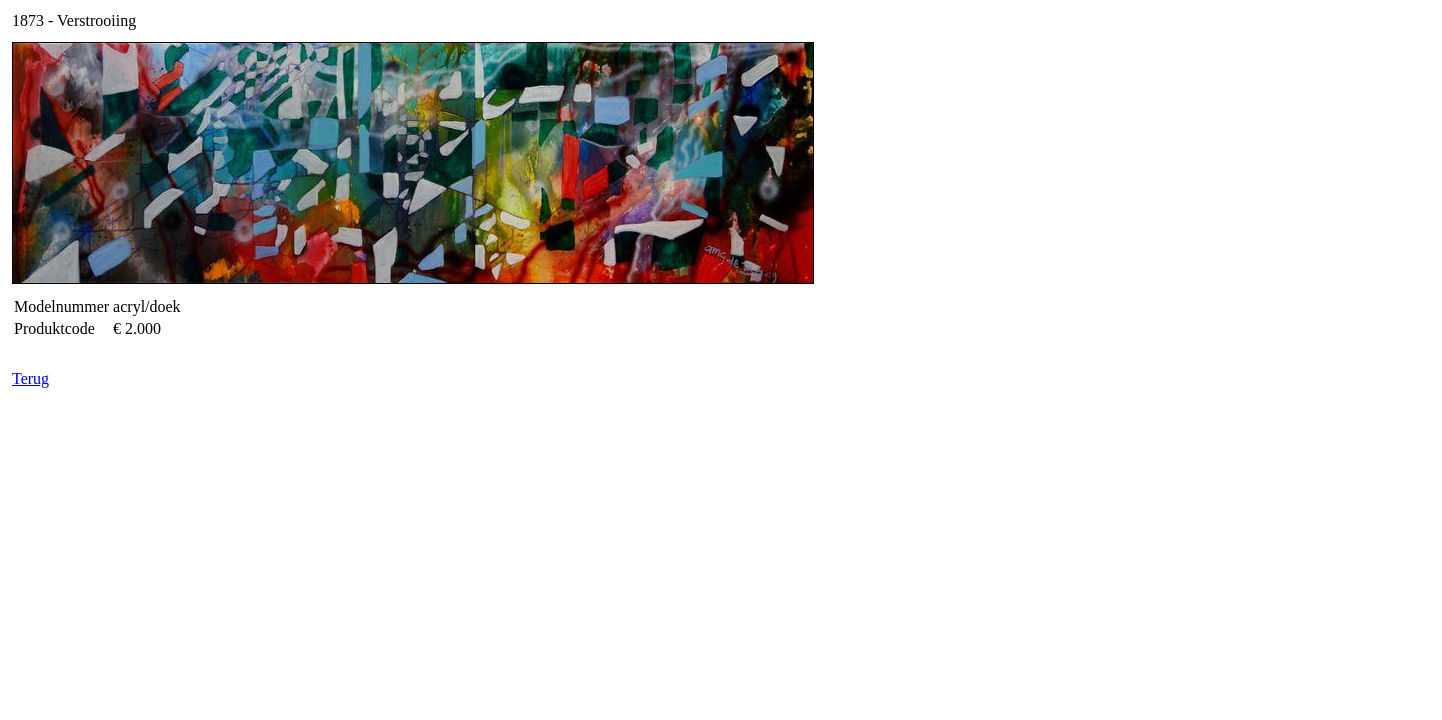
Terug (30, 378)
